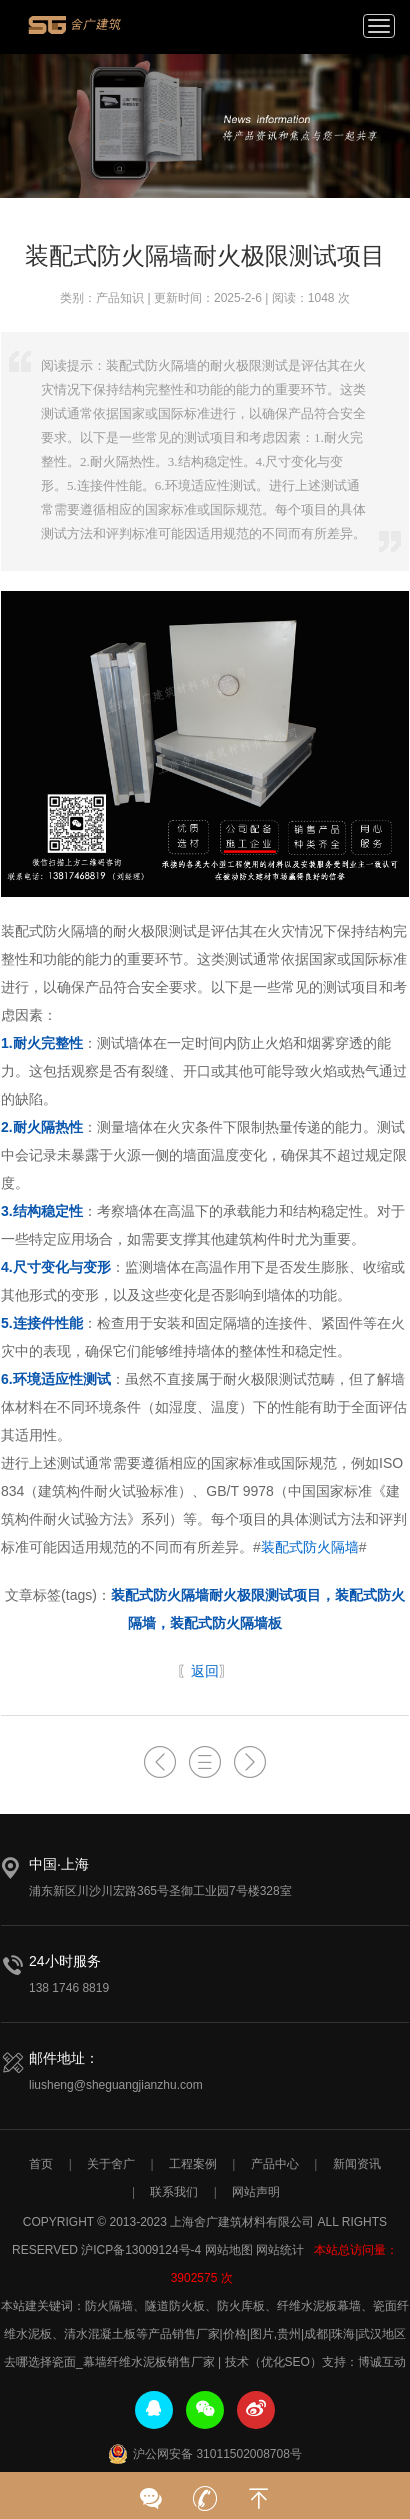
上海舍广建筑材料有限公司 (75, 32)
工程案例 (193, 2164)
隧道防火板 (175, 2306)
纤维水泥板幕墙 (319, 2306)
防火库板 (241, 2306)
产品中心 (275, 2164)
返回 (205, 1671)
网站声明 (256, 2192)
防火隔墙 (109, 2306)
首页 (41, 2164)
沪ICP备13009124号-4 (141, 2250)
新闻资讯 (357, 2164)
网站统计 (280, 2250)
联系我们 (174, 2192)
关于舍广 (111, 2164)
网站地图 (229, 2250)
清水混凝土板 (100, 2334)
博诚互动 (382, 2362)
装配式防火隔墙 (310, 1547)
